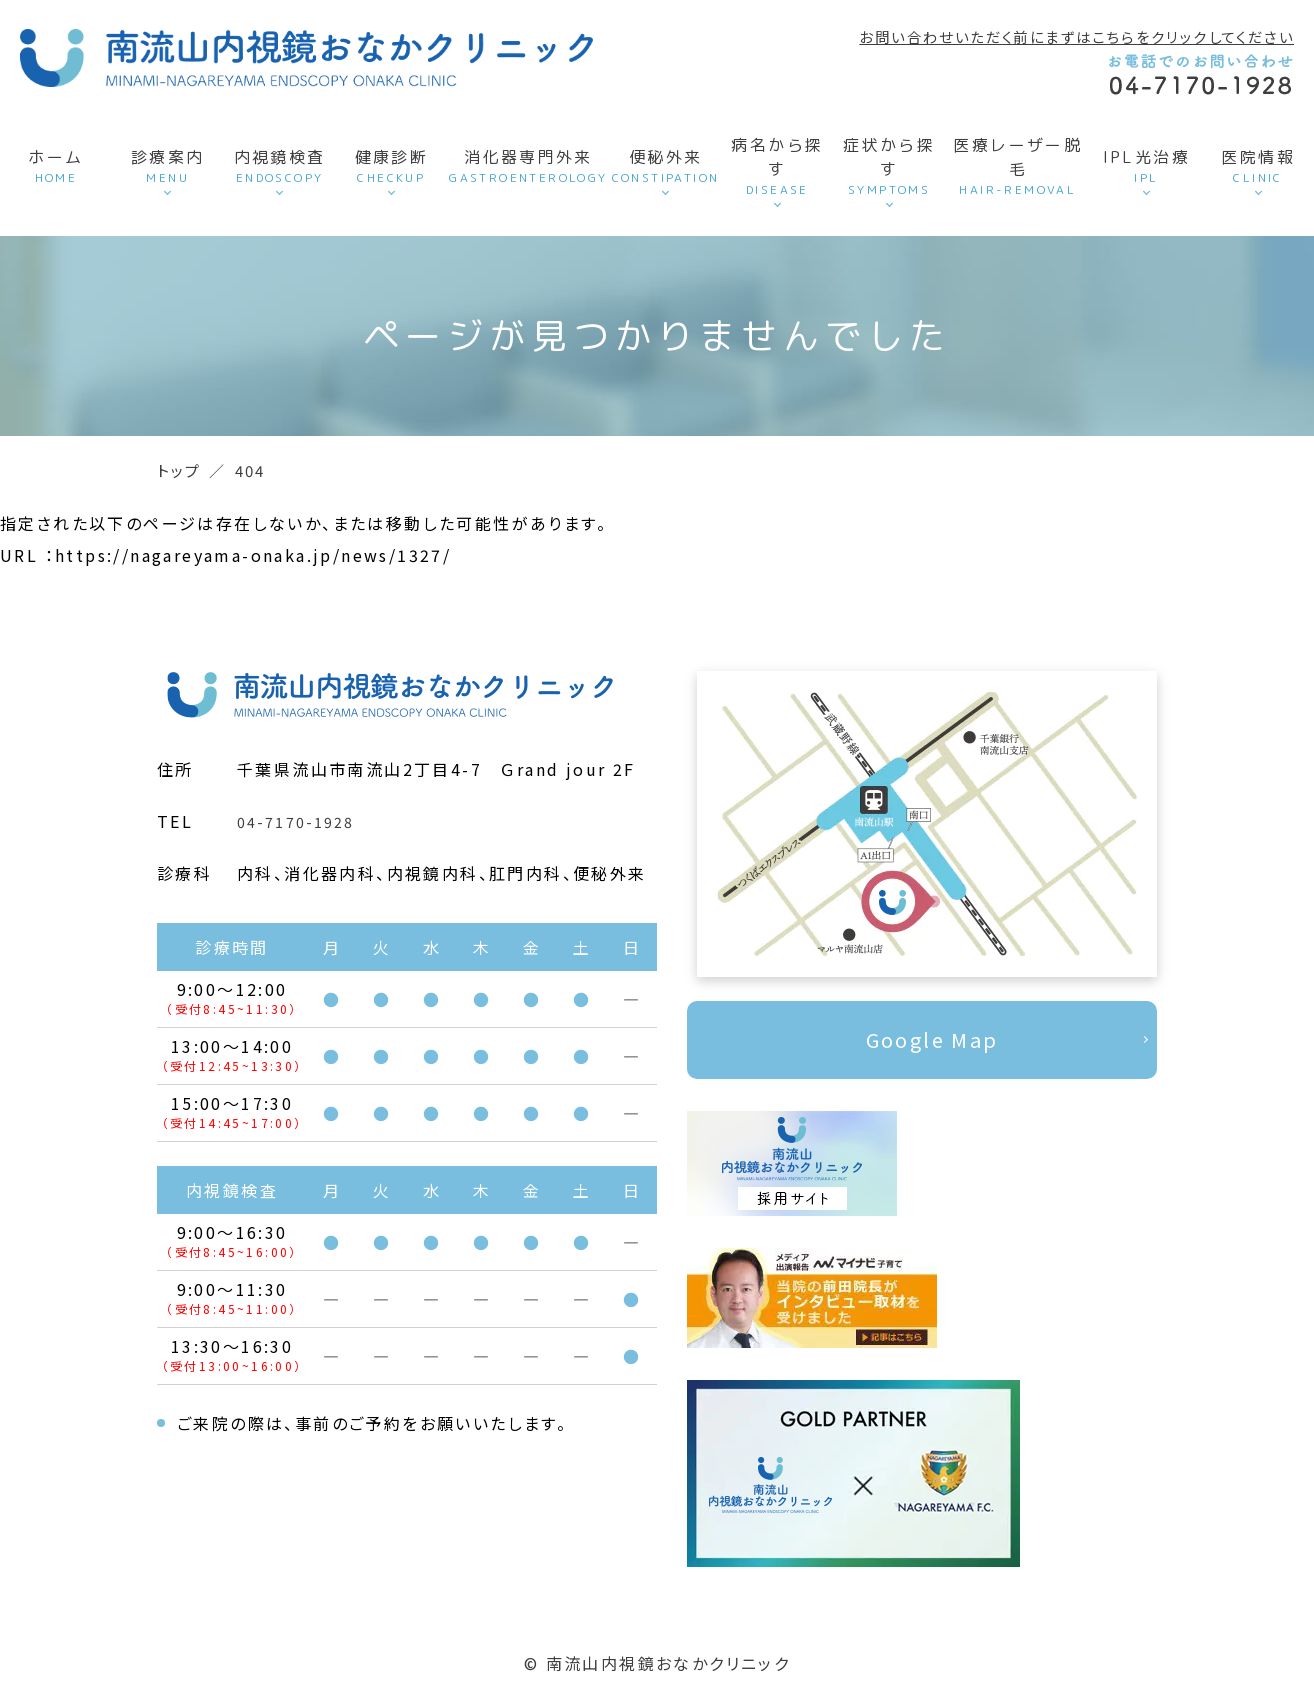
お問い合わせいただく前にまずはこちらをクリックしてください (1076, 36)
